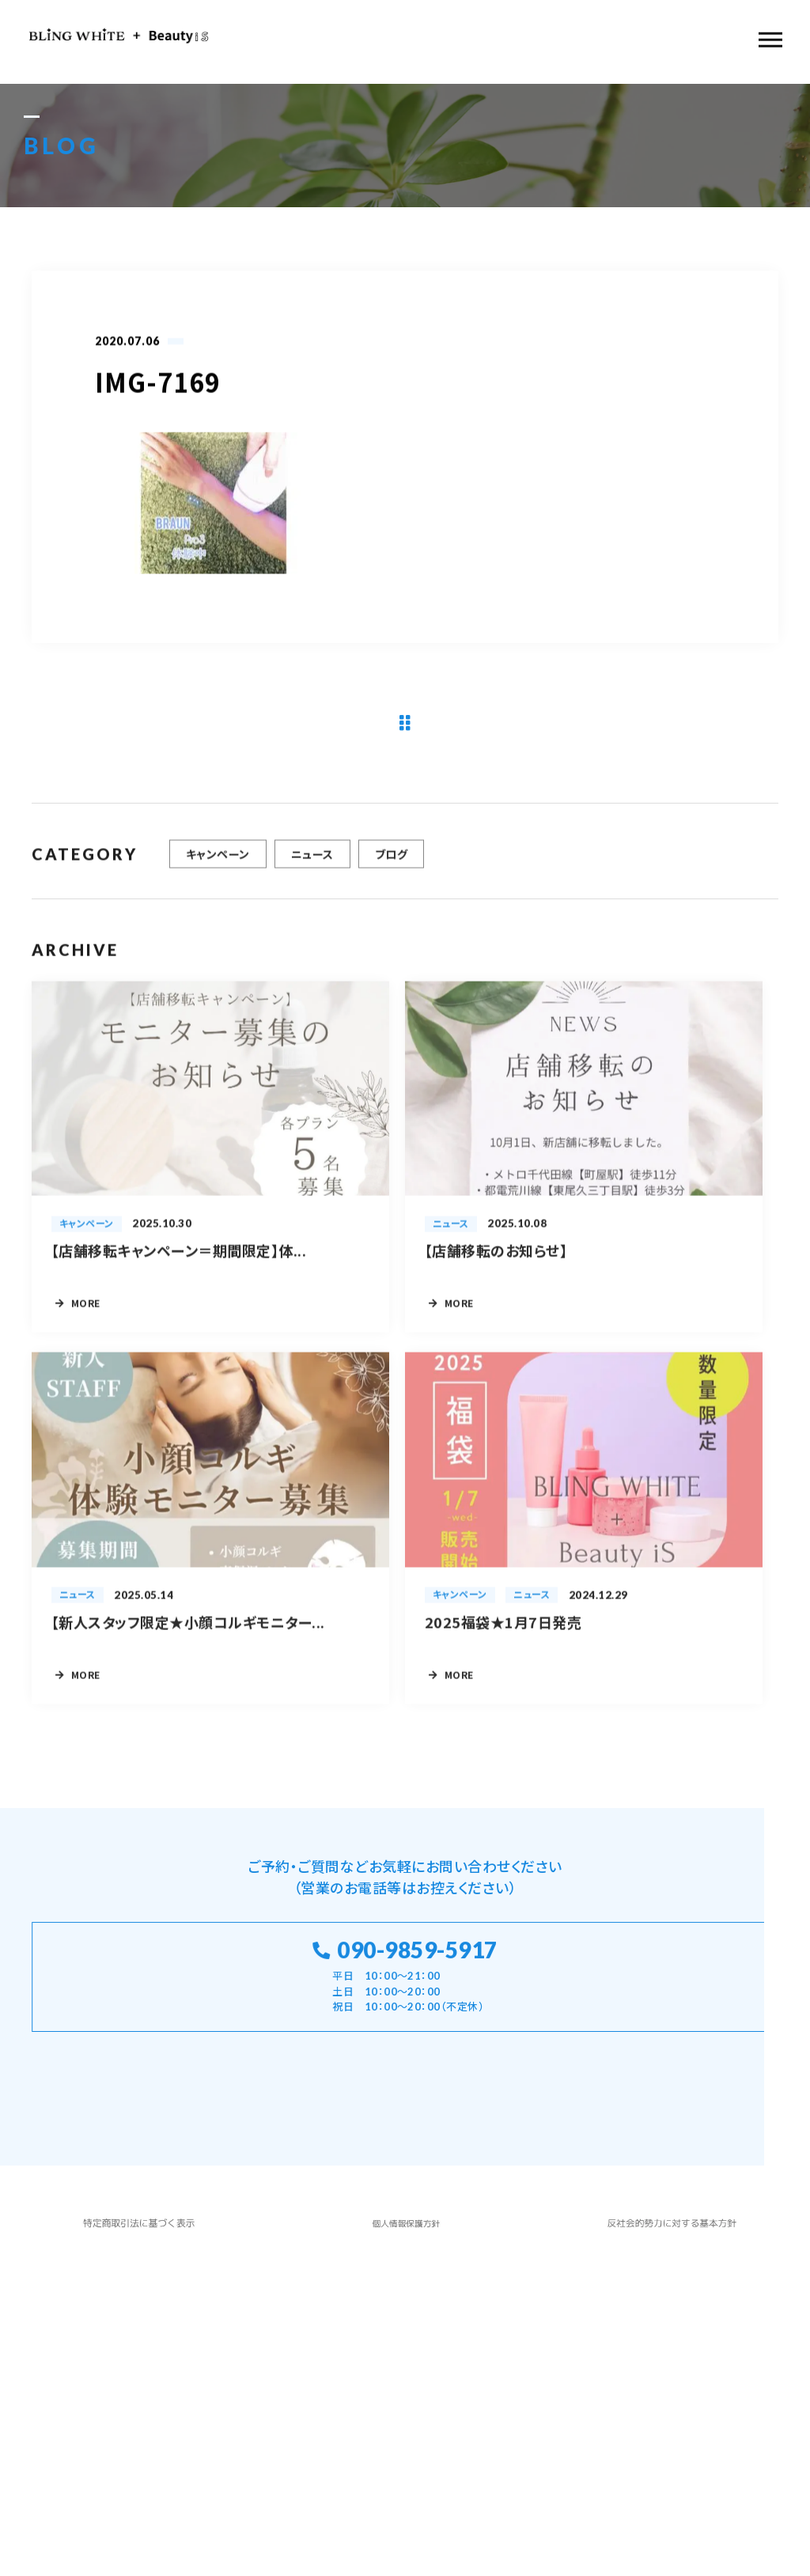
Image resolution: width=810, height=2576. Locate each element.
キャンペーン (218, 870)
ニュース (312, 870)
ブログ (391, 870)
